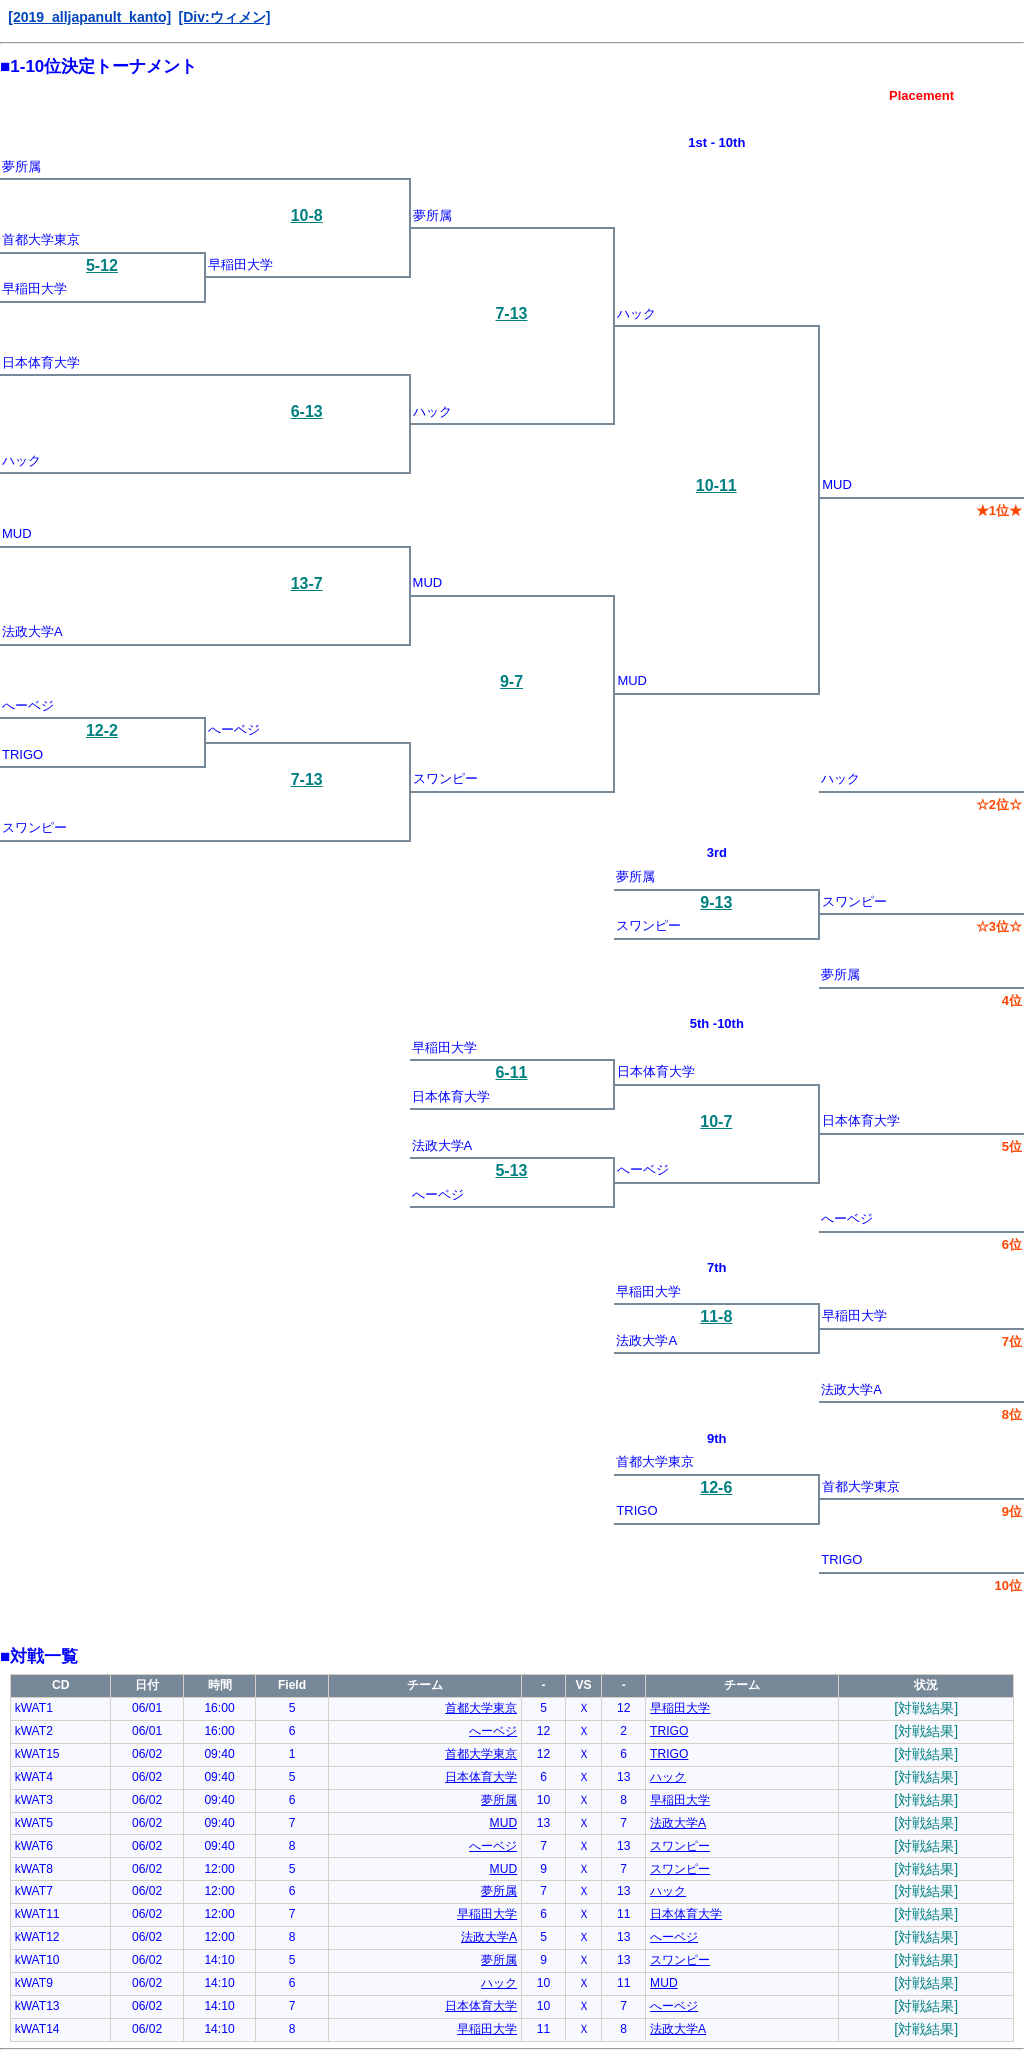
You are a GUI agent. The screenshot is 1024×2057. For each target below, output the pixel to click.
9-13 (716, 902)
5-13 (511, 1170)
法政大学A (32, 631)
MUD (837, 484)
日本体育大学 (41, 362)
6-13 (307, 411)
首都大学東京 (41, 239)
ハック (636, 313)
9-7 (511, 681)
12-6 (716, 1487)
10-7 (716, 1121)
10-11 (716, 485)
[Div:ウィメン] (224, 17)
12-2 (102, 730)
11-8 (716, 1316)
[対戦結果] (926, 1708)
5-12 (102, 265)
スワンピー (445, 778)
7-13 (511, 313)
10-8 (307, 215)
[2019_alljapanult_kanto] (89, 17)
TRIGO (22, 754)
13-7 (307, 583)
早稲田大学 (240, 264)
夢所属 (21, 166)
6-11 (511, 1072)
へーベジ (28, 705)
